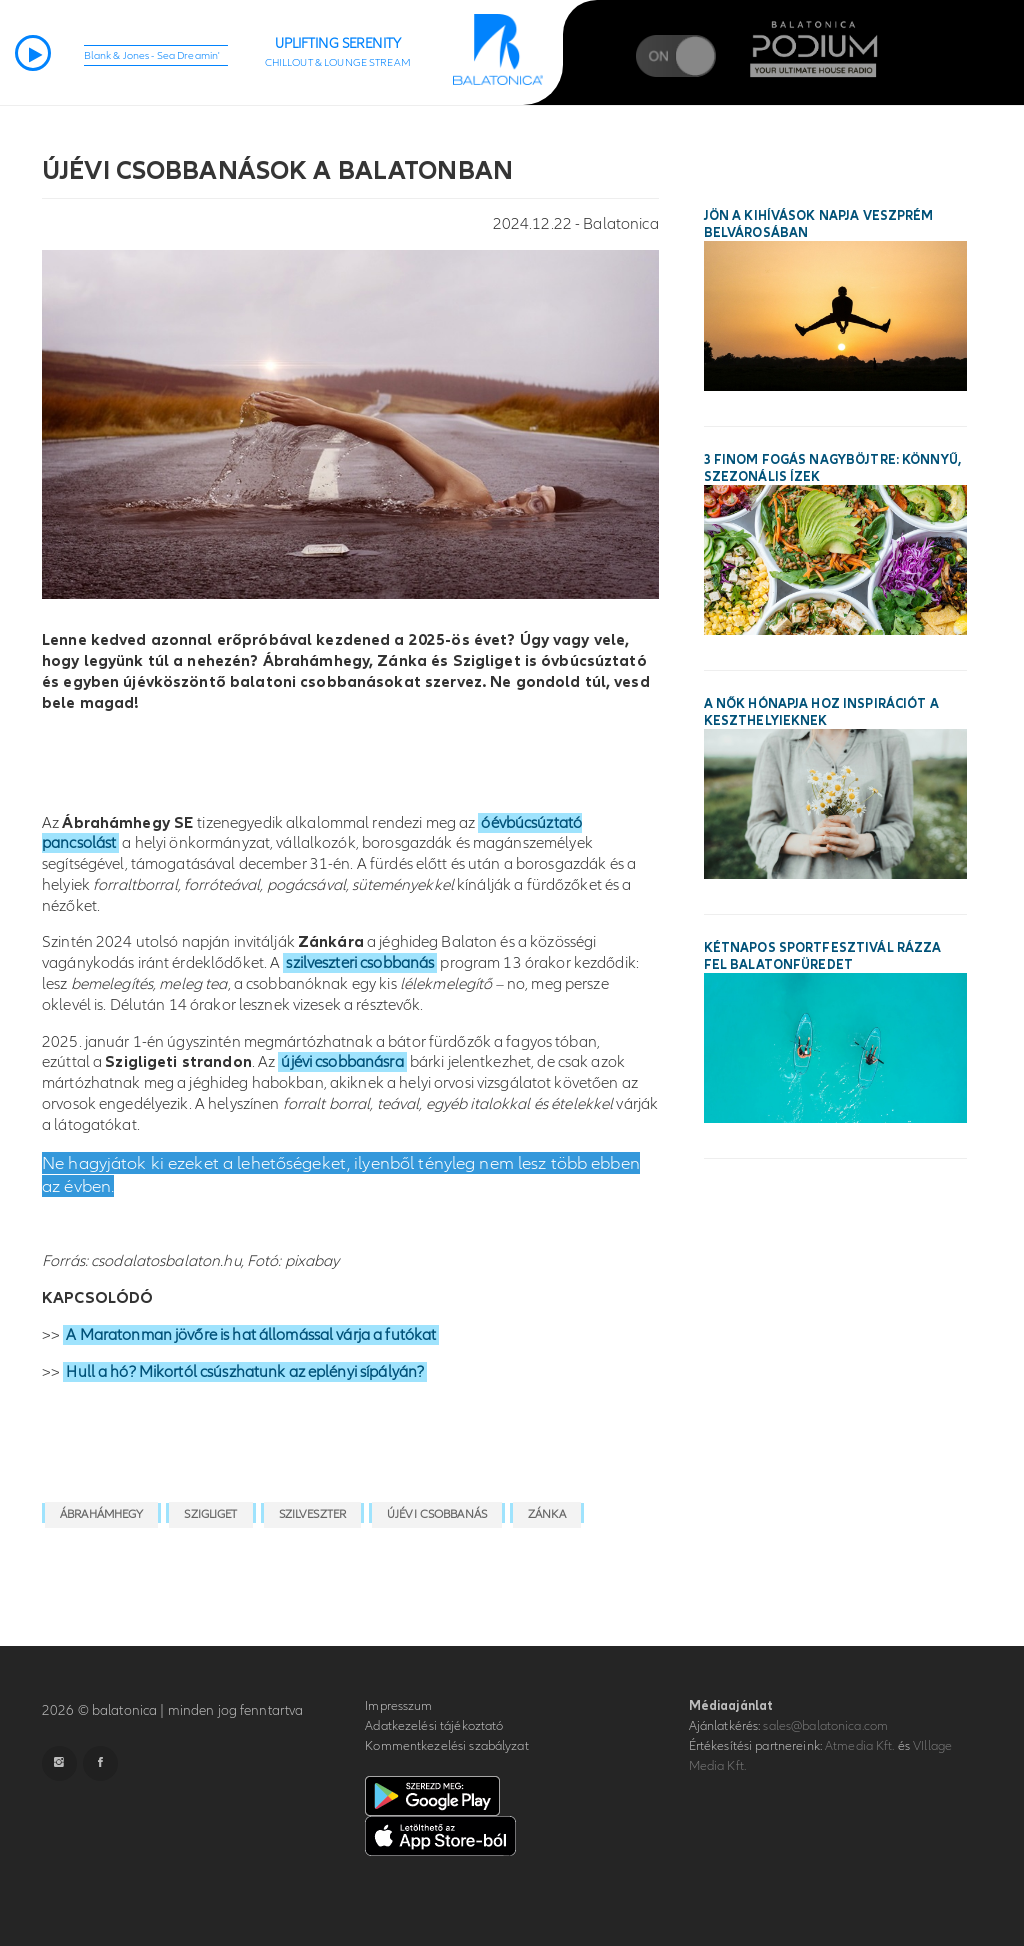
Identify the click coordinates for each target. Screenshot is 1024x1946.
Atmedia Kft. (860, 1746)
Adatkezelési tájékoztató (434, 1726)
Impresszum (398, 1706)
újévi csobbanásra (342, 1062)
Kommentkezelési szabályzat (446, 1746)
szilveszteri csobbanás (360, 963)
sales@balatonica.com (825, 1726)
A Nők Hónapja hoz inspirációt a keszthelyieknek (821, 712)
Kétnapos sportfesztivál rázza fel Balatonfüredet (823, 956)
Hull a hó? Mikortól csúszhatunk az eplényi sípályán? (245, 1372)
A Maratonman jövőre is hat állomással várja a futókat (251, 1335)
